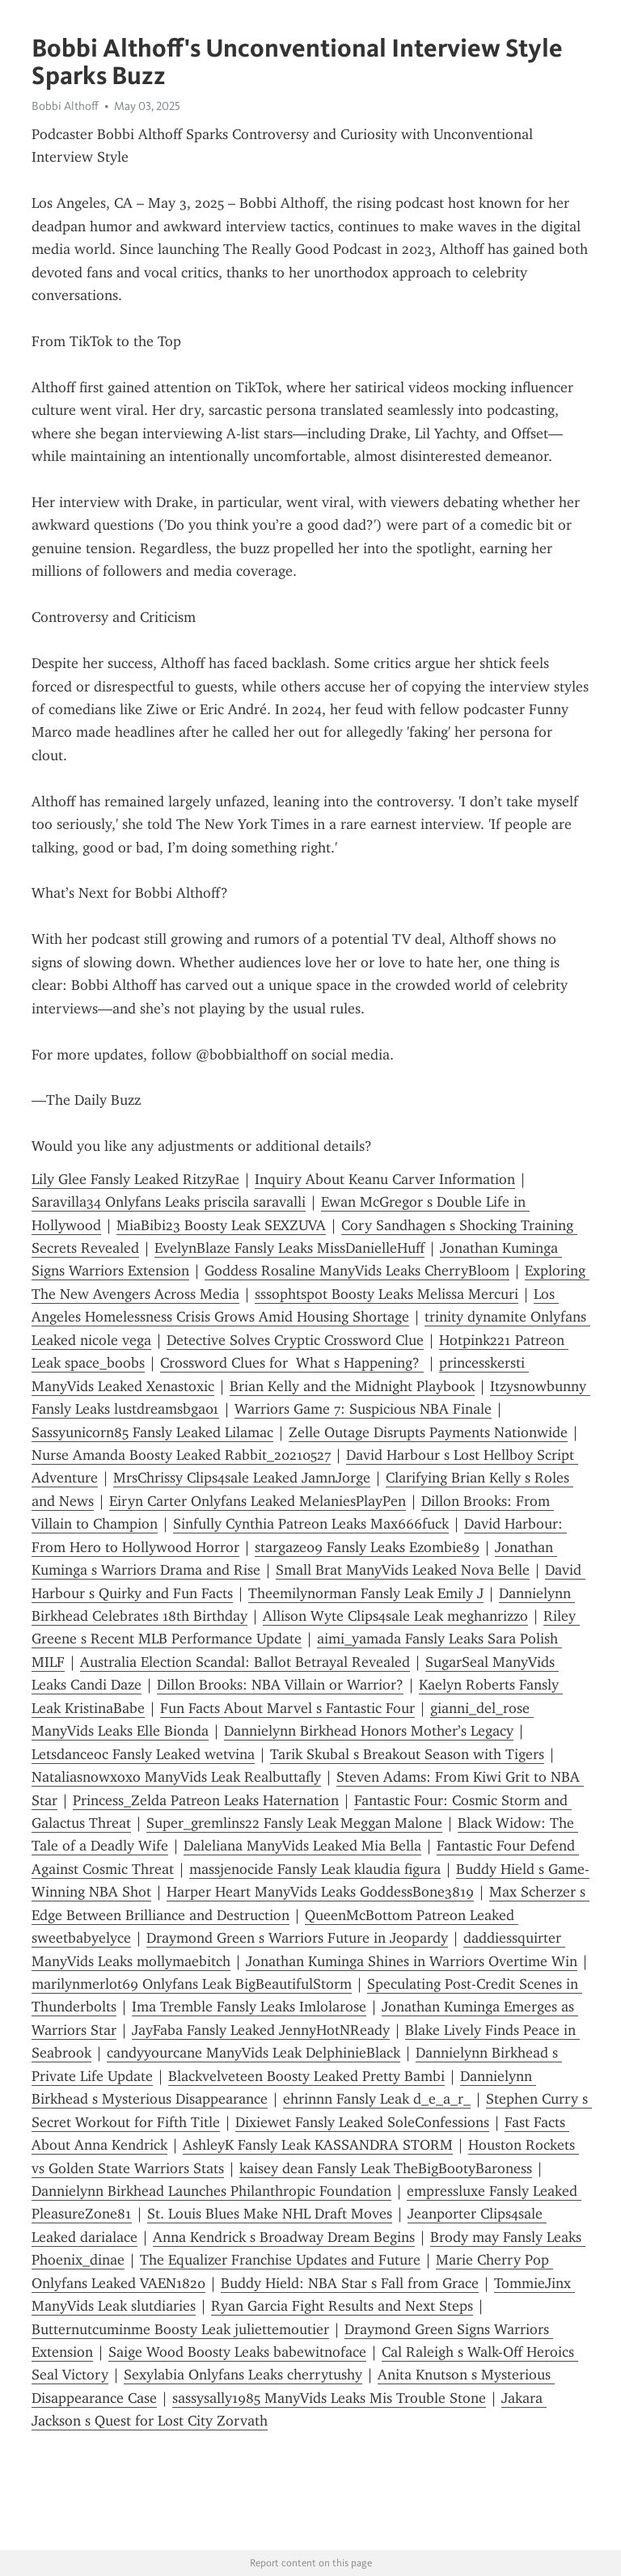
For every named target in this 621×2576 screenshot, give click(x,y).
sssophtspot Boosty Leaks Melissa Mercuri (386, 1294)
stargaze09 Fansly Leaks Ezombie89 (367, 1547)
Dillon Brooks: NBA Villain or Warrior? (280, 1685)
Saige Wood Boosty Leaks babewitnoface (237, 2352)
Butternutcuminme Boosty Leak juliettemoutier (180, 2329)
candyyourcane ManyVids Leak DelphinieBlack (253, 2053)
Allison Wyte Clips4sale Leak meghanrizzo (395, 1616)
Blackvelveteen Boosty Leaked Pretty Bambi (306, 2076)
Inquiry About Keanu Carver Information (385, 1179)
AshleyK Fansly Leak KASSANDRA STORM (318, 2145)
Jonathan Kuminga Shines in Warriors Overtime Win (411, 1961)
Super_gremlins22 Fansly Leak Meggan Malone (294, 1823)
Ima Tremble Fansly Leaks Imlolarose (249, 2007)
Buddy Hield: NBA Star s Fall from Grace (350, 2283)
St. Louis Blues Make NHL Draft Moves (269, 2214)
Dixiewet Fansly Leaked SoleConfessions (362, 2122)
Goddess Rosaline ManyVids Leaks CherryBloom (357, 1271)
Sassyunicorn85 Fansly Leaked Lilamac (152, 1432)
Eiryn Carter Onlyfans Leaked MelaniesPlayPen (257, 1501)
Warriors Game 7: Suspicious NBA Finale (363, 1409)
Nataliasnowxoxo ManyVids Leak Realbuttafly (176, 1777)
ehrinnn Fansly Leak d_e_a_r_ (377, 2099)
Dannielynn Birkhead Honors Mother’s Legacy (368, 1731)
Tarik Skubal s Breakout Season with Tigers (407, 1754)
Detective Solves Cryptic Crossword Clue (295, 1340)
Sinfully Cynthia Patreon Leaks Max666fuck (311, 1524)
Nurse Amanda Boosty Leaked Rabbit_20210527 (181, 1455)
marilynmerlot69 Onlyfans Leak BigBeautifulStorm (192, 1984)
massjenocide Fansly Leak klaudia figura (315, 1869)
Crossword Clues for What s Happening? (292, 1363)
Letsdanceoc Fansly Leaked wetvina (143, 1754)
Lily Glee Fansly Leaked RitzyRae (135, 1179)
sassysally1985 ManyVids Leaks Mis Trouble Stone (329, 2398)
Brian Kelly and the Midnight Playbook (352, 1386)
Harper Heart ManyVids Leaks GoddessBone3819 (320, 1892)
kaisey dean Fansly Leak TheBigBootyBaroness (385, 2168)
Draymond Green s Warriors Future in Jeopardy (297, 1938)
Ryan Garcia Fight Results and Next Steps (342, 2306)
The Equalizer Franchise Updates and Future (280, 2260)
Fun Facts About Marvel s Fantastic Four (287, 1708)
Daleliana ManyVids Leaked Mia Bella (302, 1846)
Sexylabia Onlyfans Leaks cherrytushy (243, 2375)
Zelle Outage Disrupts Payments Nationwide (428, 1432)
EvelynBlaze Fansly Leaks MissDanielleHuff (289, 1248)
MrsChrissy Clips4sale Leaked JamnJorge (241, 1478)
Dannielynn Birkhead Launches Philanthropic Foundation (211, 2191)
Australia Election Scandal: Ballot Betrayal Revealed (245, 1662)
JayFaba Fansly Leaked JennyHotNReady (261, 2030)
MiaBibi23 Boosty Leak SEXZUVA (221, 1225)
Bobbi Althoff (65, 106)
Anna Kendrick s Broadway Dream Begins (284, 2237)
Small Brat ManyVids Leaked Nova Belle (403, 1570)
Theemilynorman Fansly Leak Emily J (366, 1593)
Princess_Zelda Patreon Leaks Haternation (206, 1800)
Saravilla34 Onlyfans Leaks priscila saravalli (169, 1202)
